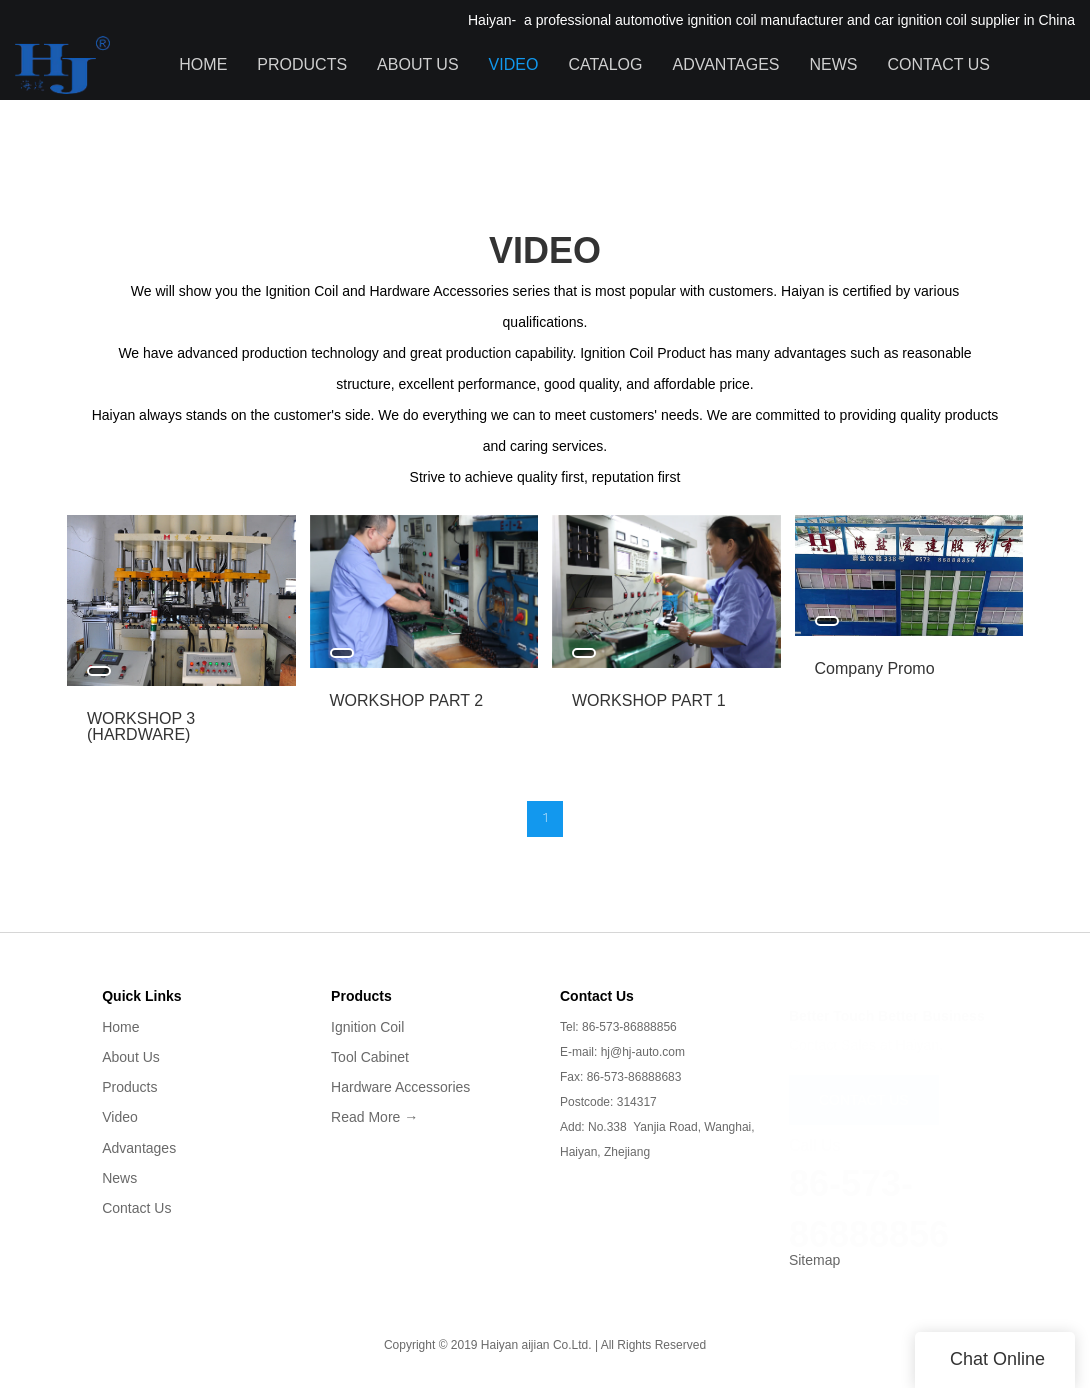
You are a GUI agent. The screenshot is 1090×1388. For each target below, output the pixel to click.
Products (302, 64)
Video (514, 64)
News (833, 64)
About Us (418, 64)
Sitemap (814, 1260)
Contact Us (938, 64)
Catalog (605, 64)
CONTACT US (864, 1090)
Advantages (725, 64)
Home (203, 64)
